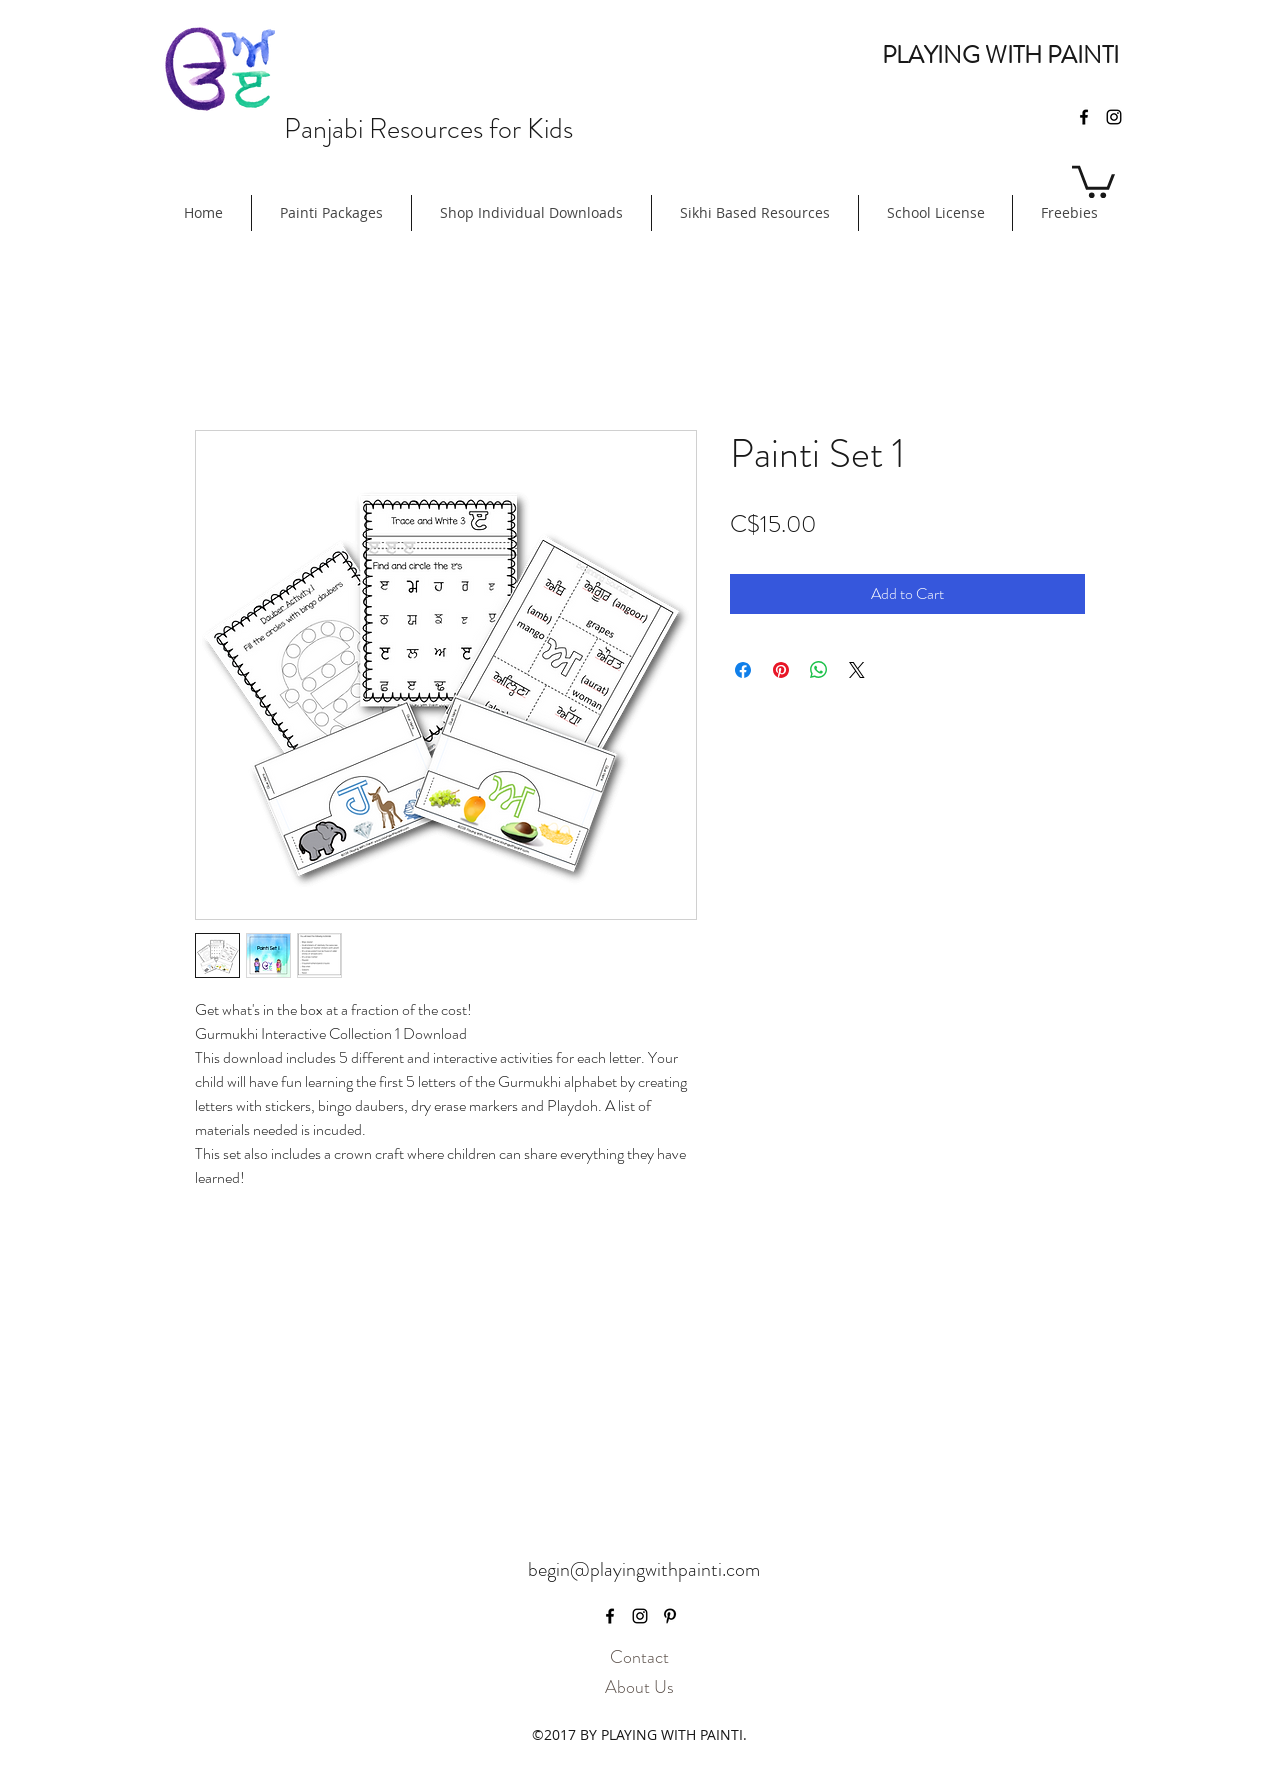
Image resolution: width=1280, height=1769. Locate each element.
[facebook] (1084, 117)
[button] (1093, 180)
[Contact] (639, 1658)
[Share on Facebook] (743, 670)
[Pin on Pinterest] (781, 670)
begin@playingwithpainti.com (644, 1569)
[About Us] (639, 1688)
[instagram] (1114, 117)
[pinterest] (670, 1616)
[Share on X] (857, 670)
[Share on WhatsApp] (819, 670)
